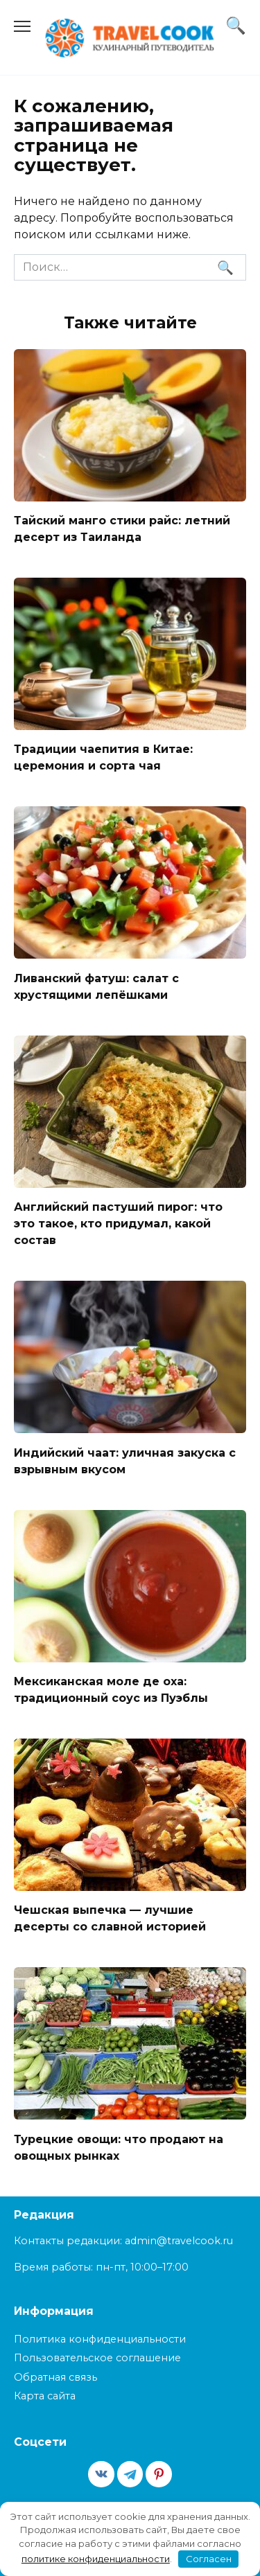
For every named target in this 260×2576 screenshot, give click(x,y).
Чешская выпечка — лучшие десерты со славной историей (110, 1918)
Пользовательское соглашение (97, 2358)
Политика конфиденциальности (100, 2339)
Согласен (209, 2558)
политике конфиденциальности (95, 2558)
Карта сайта (45, 2396)
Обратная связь (55, 2377)
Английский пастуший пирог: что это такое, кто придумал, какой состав (118, 1223)
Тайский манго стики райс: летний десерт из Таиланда (122, 529)
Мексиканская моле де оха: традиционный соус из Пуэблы (111, 1690)
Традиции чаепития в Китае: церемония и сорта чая (103, 757)
